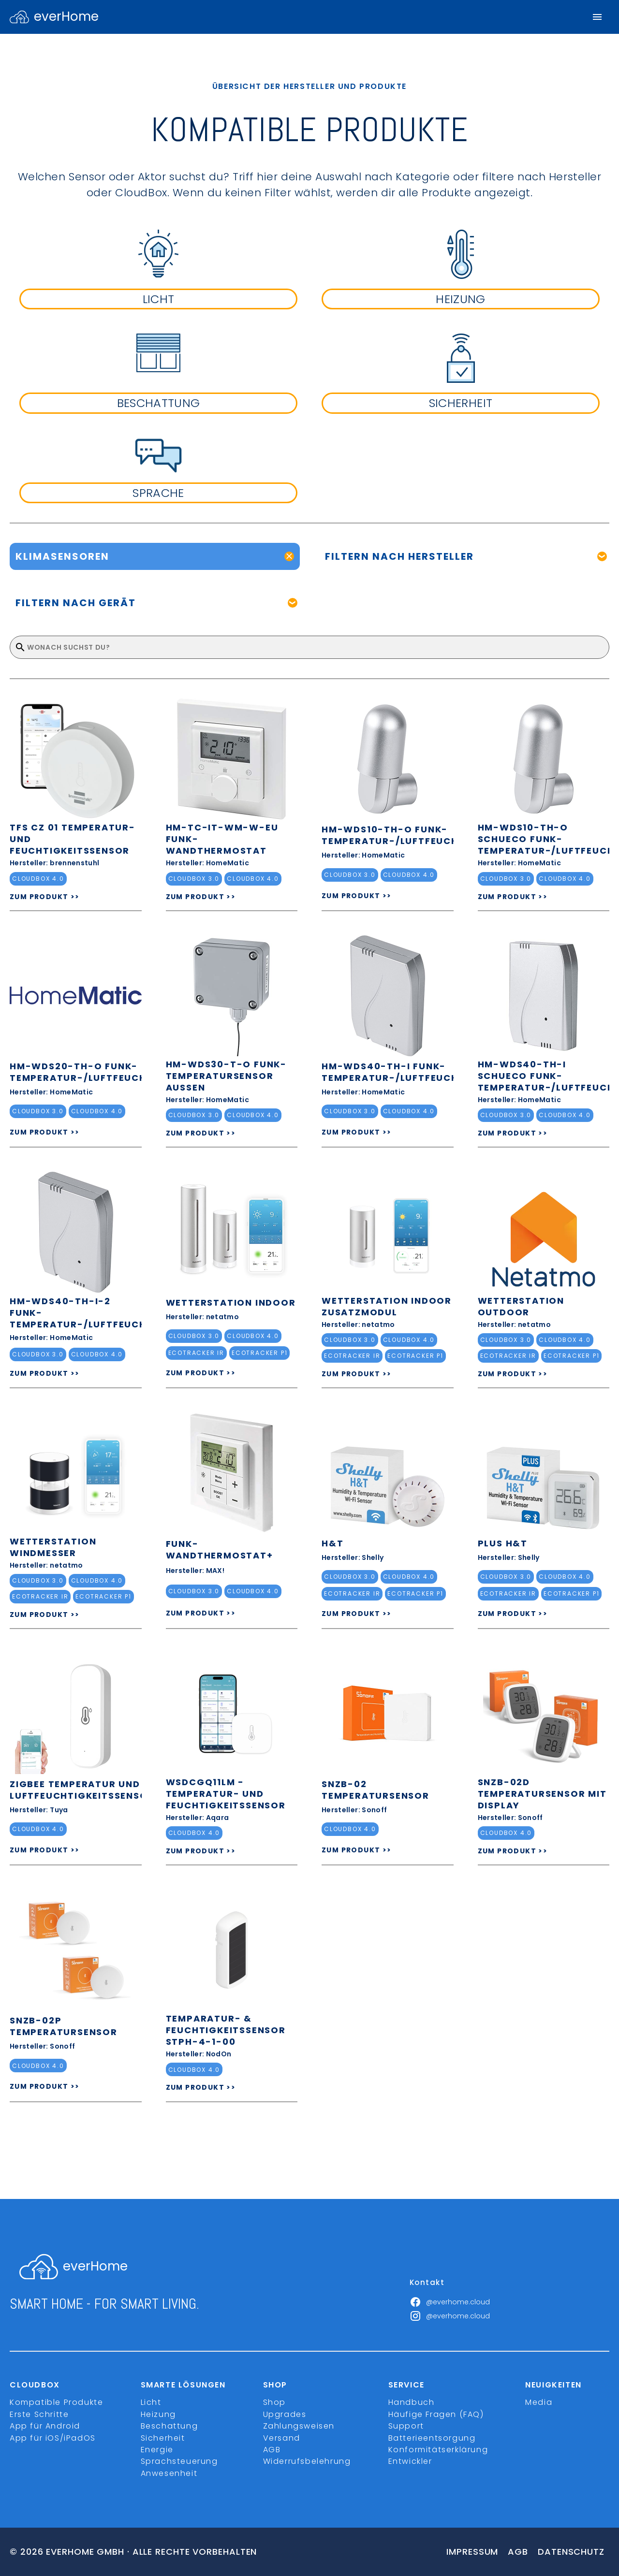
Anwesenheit (169, 2473)
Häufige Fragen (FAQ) (436, 2414)
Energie (157, 2449)
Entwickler (410, 2461)
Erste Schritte (39, 2414)
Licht (151, 2402)
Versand (281, 2438)
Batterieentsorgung (432, 2438)
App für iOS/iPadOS (53, 2438)
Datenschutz (571, 2552)
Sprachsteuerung (179, 2461)
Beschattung (169, 2425)
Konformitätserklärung (438, 2449)
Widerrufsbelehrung (307, 2461)
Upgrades (285, 2414)
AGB (272, 2449)
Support (406, 2425)
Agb (518, 2552)
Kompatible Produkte (56, 2402)
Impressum (472, 2552)
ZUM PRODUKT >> (45, 897)
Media (538, 2402)
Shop (274, 2402)
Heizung (158, 2414)
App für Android (45, 2425)
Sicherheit (163, 2438)
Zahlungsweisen (299, 2425)
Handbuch (411, 2402)
